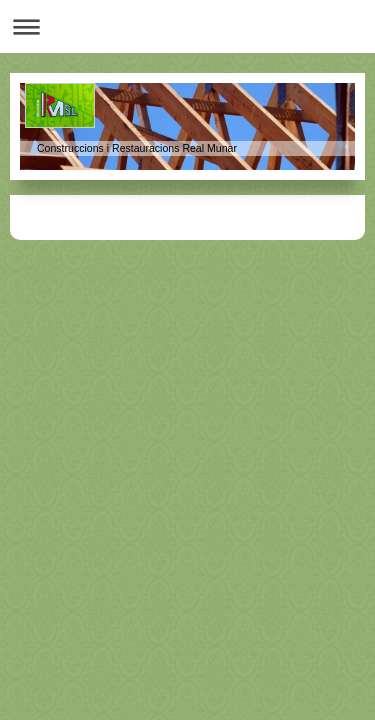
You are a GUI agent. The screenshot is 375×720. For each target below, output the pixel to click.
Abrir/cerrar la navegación (187, 26)
